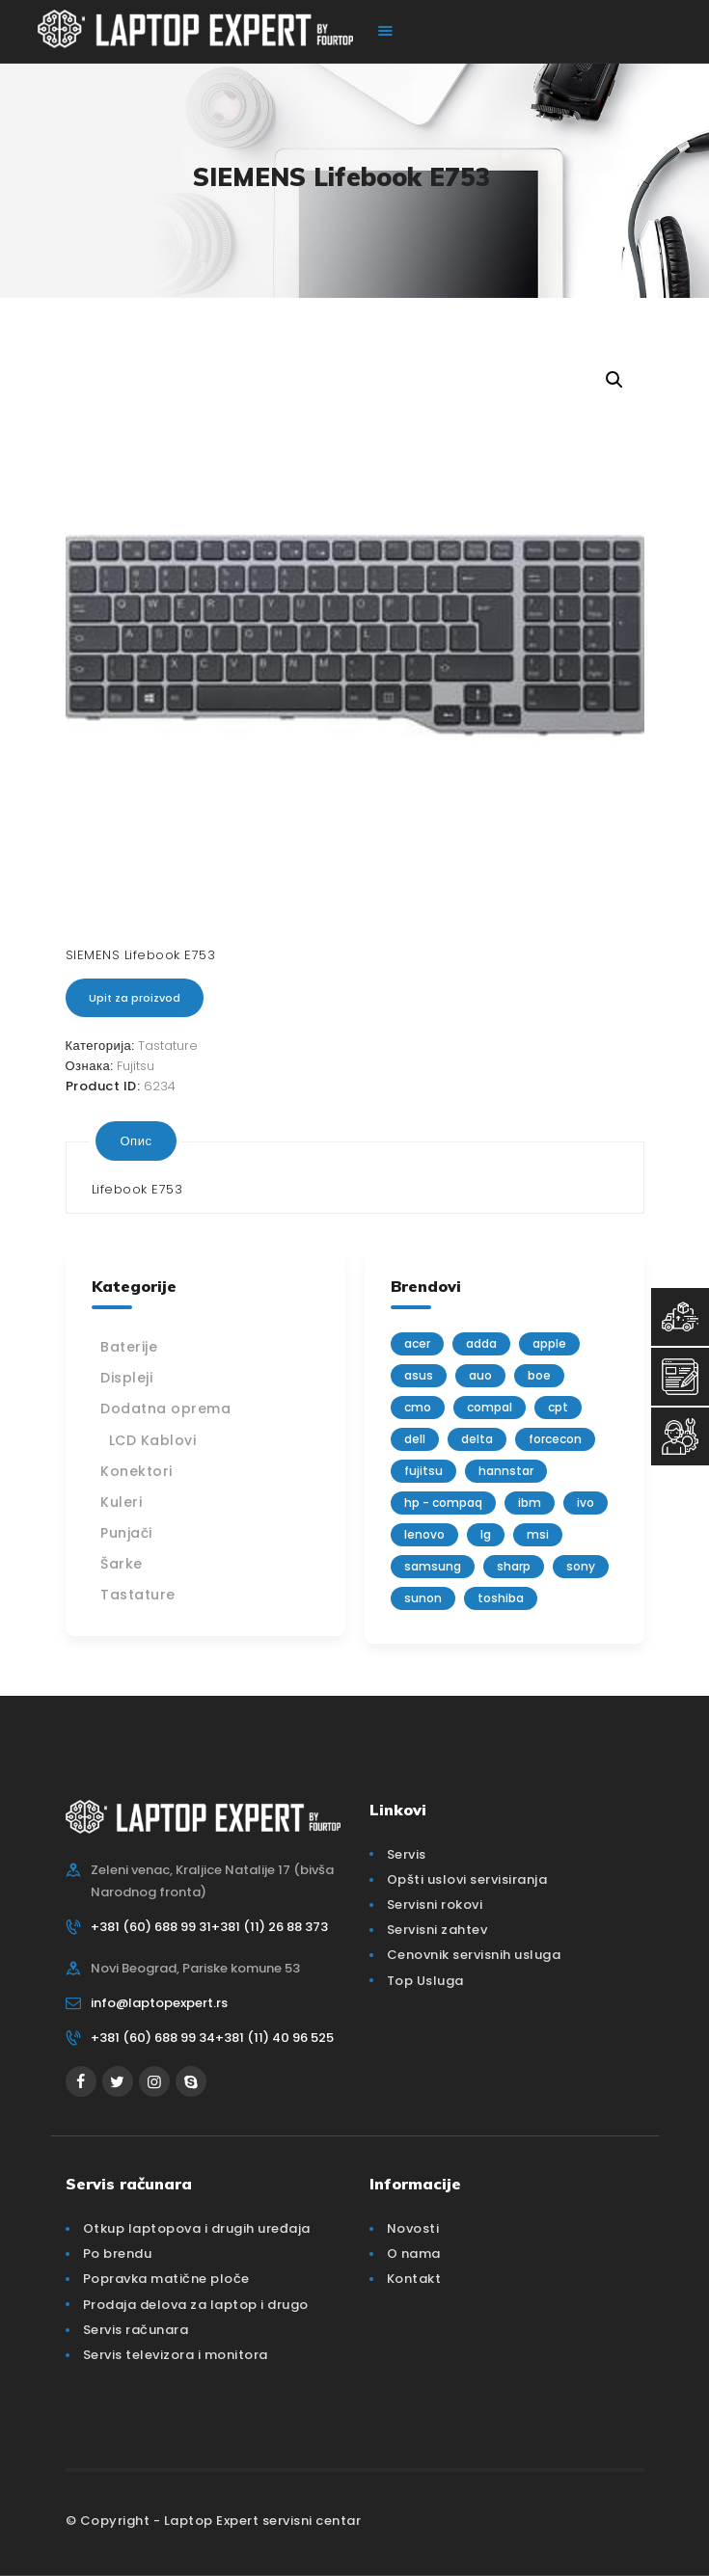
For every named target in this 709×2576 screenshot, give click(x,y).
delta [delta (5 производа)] (477, 1439)
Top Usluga (425, 1981)
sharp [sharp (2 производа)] (514, 1566)
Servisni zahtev (437, 1929)
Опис (136, 1140)
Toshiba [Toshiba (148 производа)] (500, 1598)
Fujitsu (135, 1066)
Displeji (126, 1377)
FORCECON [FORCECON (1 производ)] (555, 1439)
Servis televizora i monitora (175, 2355)
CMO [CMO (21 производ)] (417, 1407)
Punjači (126, 1533)
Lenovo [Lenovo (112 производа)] (424, 1534)
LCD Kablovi (153, 1440)
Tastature (168, 1045)
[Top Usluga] (680, 1317)
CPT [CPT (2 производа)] (558, 1407)
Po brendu (117, 2253)
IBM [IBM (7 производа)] (529, 1502)
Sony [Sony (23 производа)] (580, 1566)
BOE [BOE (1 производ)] (539, 1375)
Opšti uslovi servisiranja (467, 1879)
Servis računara (136, 2330)
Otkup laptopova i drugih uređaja (197, 2228)
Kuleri (121, 1502)
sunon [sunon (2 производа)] (423, 1598)
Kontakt (414, 2278)
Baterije (128, 1346)
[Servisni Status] (680, 1436)
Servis (406, 1854)
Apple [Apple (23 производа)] (549, 1343)
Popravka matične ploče (166, 2278)
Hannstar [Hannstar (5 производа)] (505, 1470)
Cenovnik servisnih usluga (474, 1954)
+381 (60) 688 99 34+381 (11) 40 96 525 (212, 2037)
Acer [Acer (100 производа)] (417, 1343)
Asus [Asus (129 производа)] (418, 1375)
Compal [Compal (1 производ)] (489, 1407)
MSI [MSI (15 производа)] (538, 1534)
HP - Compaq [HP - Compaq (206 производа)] (443, 1502)
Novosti (413, 2228)
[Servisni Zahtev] (680, 1377)
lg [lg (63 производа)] (485, 1534)
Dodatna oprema (165, 1408)
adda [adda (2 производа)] (481, 1343)
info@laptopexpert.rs (159, 2003)
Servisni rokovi (435, 1904)
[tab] (136, 1140)
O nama (414, 2253)
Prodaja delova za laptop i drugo (196, 2304)
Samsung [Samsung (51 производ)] (432, 1566)
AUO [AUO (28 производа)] (480, 1375)
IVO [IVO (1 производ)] (585, 1502)
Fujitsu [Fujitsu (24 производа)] (423, 1470)
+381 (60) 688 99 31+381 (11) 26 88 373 (209, 1927)
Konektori (136, 1471)
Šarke (121, 1563)
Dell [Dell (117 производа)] (414, 1439)
